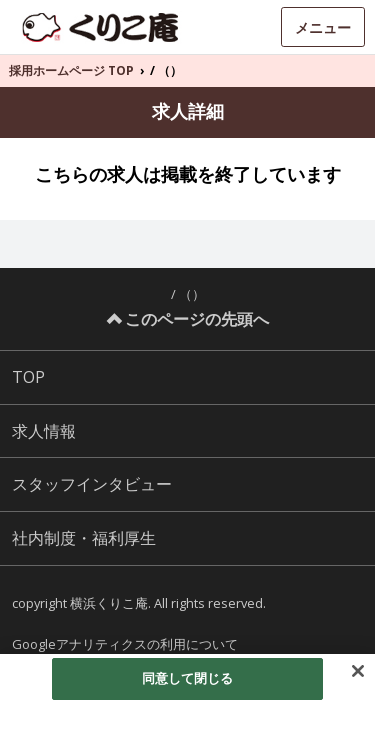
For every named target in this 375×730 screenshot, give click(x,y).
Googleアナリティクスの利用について (125, 644)
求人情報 (44, 431)
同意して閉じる (188, 678)
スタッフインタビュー (92, 484)
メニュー (323, 27)
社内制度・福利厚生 (84, 538)
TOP (28, 377)
